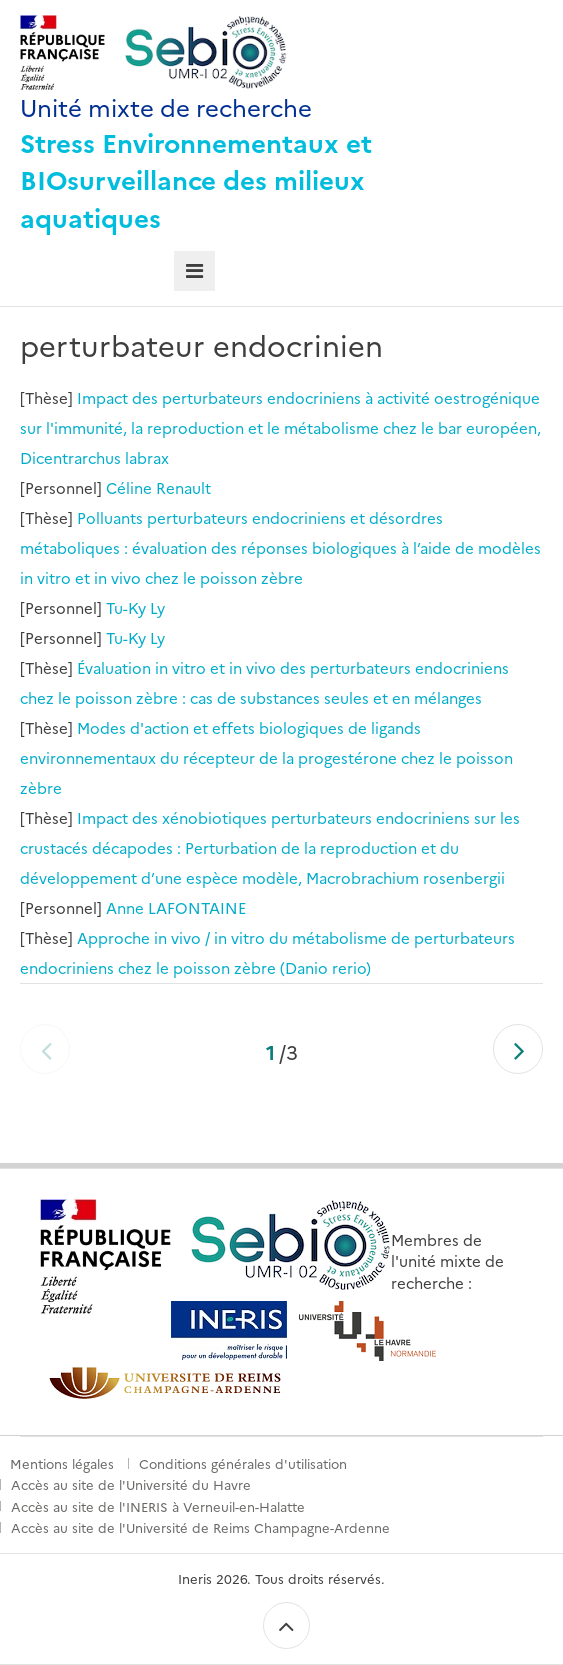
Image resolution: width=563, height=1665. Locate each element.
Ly (157, 607)
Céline (129, 487)
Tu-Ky (126, 607)
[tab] (194, 271)
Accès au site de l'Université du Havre (131, 1484)
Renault (183, 487)
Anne (125, 907)
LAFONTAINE (197, 907)
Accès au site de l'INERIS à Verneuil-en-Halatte (158, 1506)
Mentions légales (62, 1463)
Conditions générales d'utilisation (243, 1463)
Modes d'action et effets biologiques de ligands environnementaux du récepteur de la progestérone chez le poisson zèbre (266, 757)
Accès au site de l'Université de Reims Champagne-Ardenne (200, 1527)
